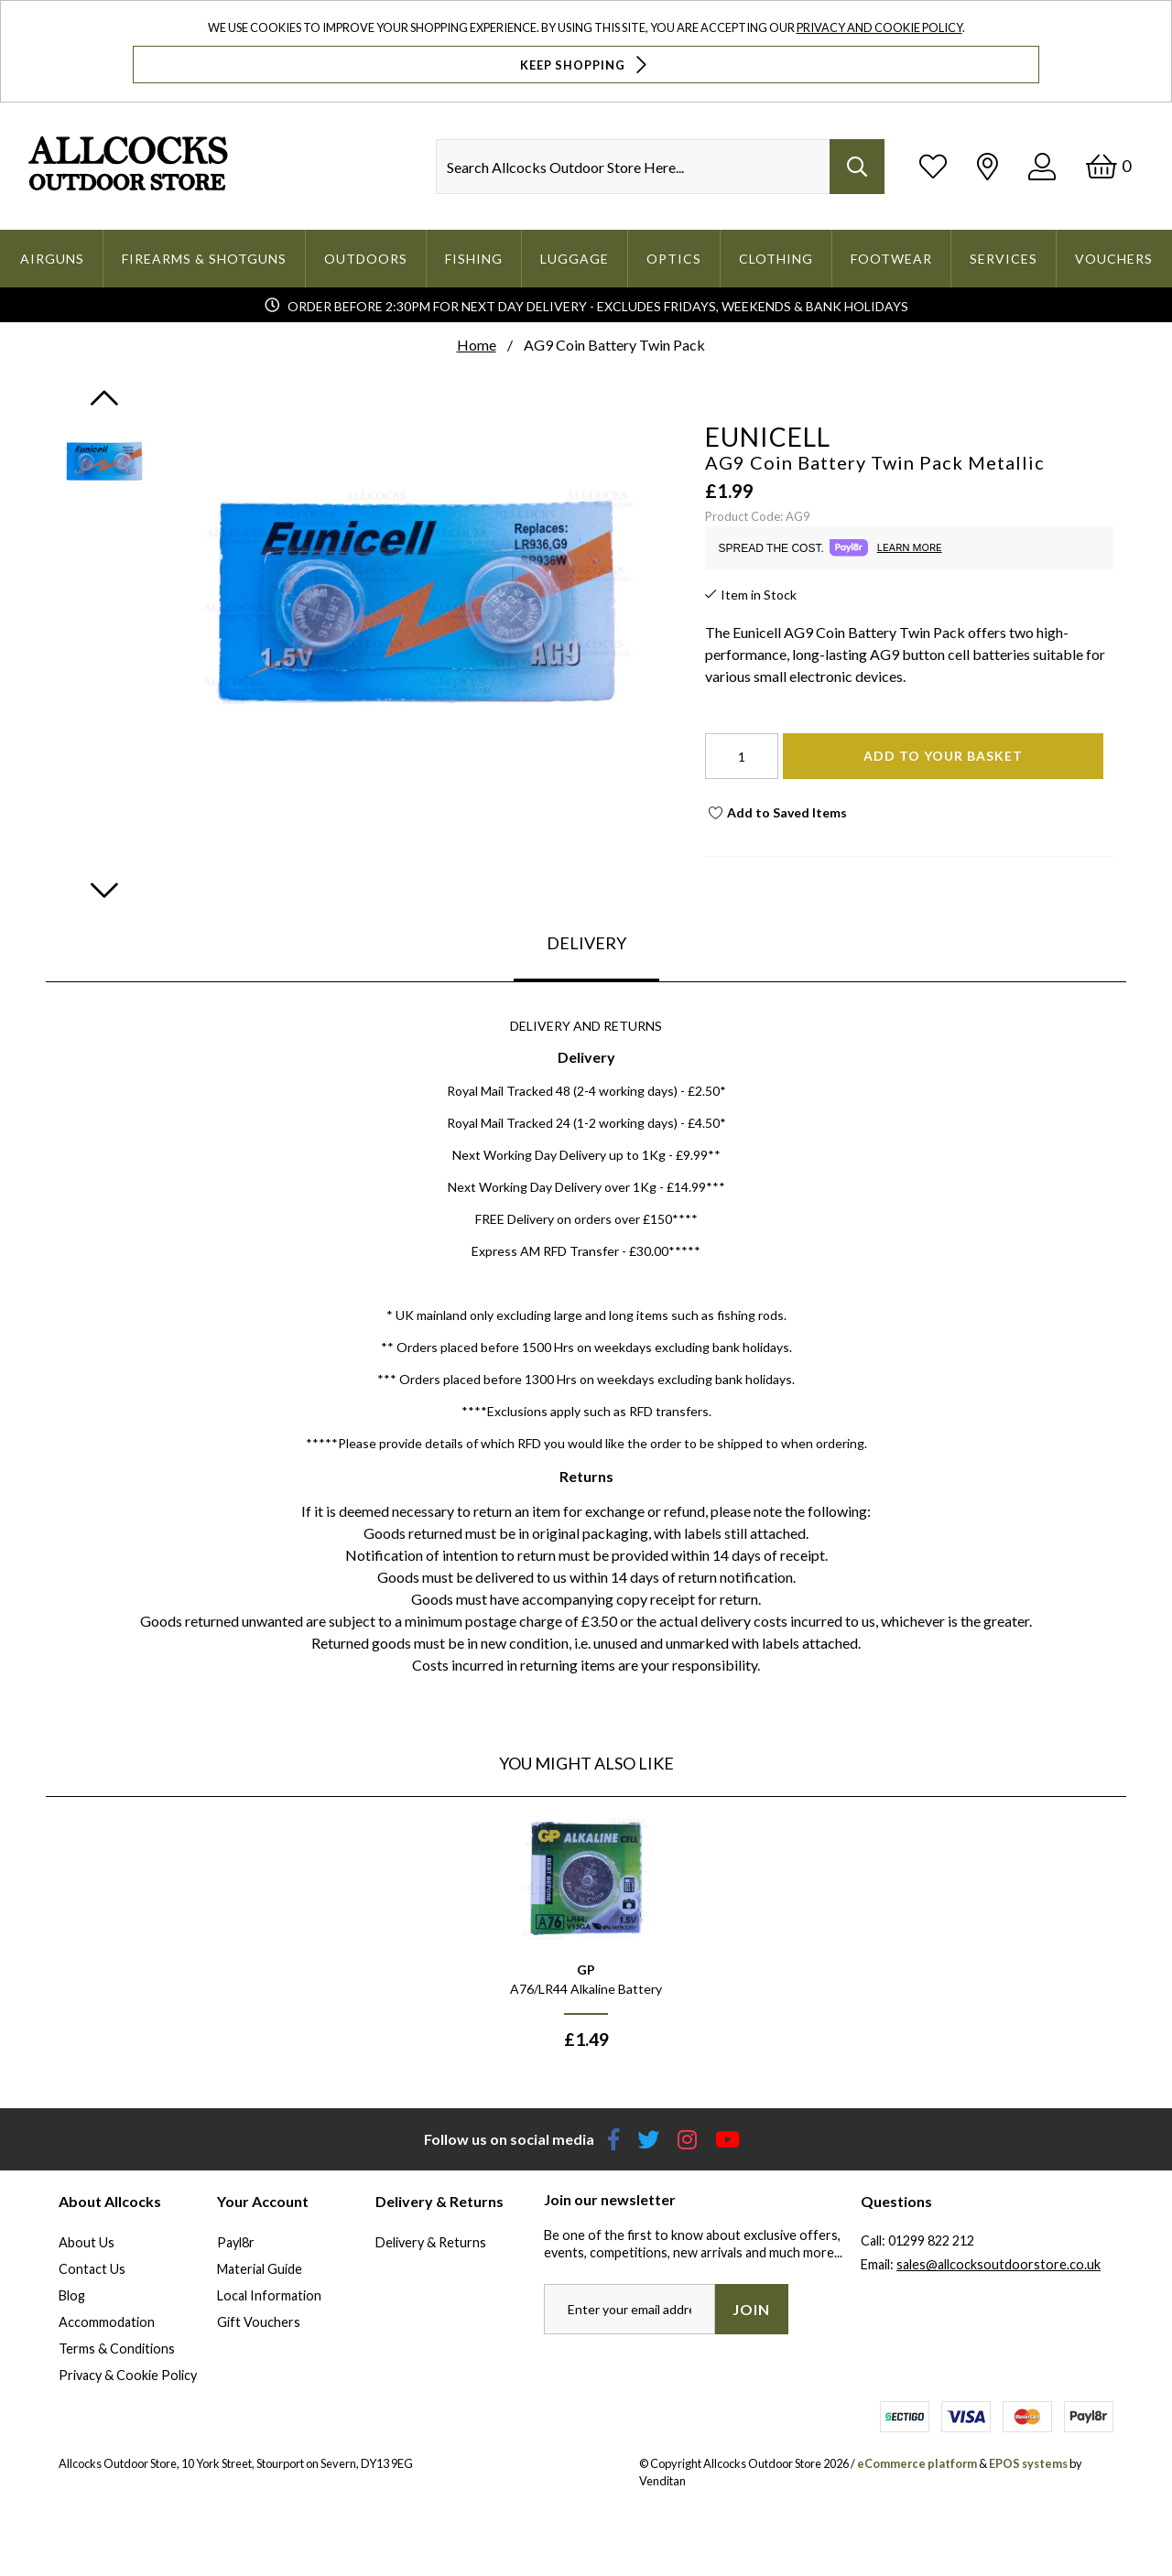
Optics (673, 258)
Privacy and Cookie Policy (879, 27)
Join (751, 2309)
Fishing (474, 258)
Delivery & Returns (430, 2242)
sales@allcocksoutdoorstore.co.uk (998, 2264)
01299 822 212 (931, 2240)
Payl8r (236, 2242)
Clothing (776, 258)
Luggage (574, 258)
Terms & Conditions (117, 2348)
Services (1003, 258)
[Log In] (1042, 166)
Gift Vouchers (258, 2322)
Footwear (891, 258)
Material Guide (259, 2269)
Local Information (269, 2295)
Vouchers (1114, 258)
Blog (72, 2295)
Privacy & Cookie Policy (128, 2375)
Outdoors (365, 258)
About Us (86, 2242)
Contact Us (92, 2269)
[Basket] (1108, 166)
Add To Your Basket (943, 755)
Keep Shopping (585, 64)
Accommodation (107, 2322)
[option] (586, 1939)
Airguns (52, 258)
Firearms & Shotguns (204, 258)
